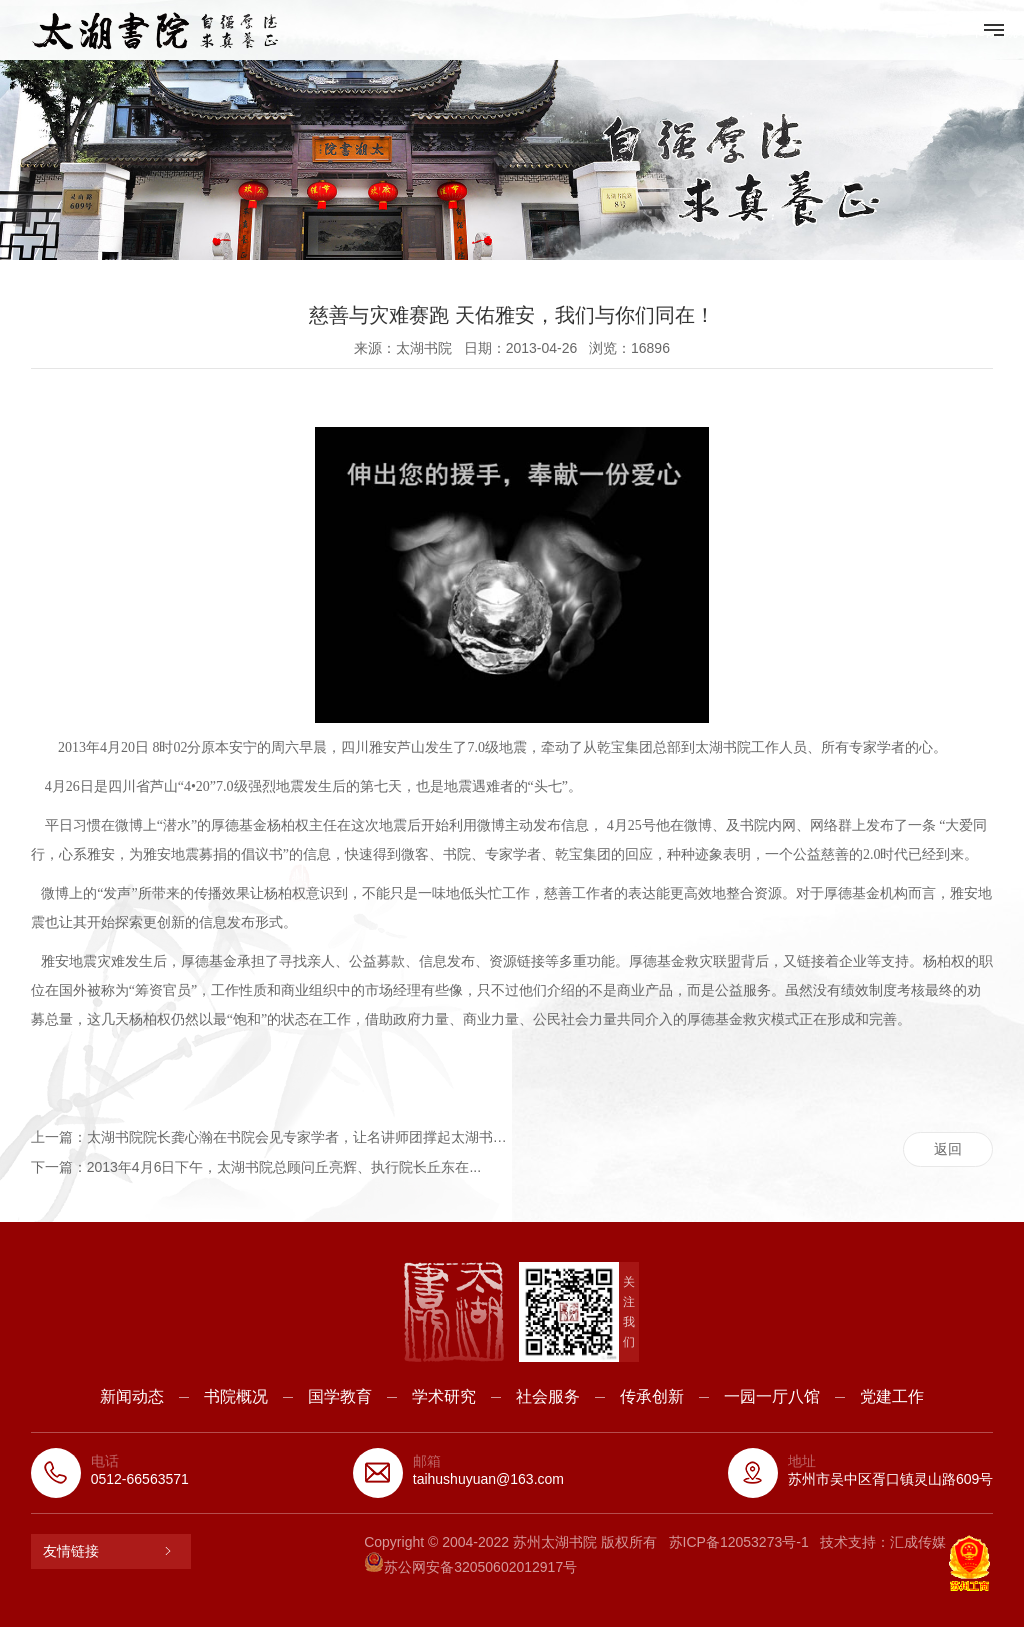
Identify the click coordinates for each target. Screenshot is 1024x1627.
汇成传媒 (918, 1542)
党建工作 (892, 1396)
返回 (948, 1149)
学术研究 (444, 1396)
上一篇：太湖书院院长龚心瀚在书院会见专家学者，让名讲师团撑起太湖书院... (271, 1137)
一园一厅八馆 (772, 1396)
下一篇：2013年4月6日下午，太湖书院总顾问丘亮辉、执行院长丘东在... (256, 1167)
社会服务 (548, 1396)
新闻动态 (132, 1396)
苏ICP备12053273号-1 (739, 1542)
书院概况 (236, 1396)
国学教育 (340, 1396)
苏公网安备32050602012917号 (470, 1567)
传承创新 (652, 1396)
